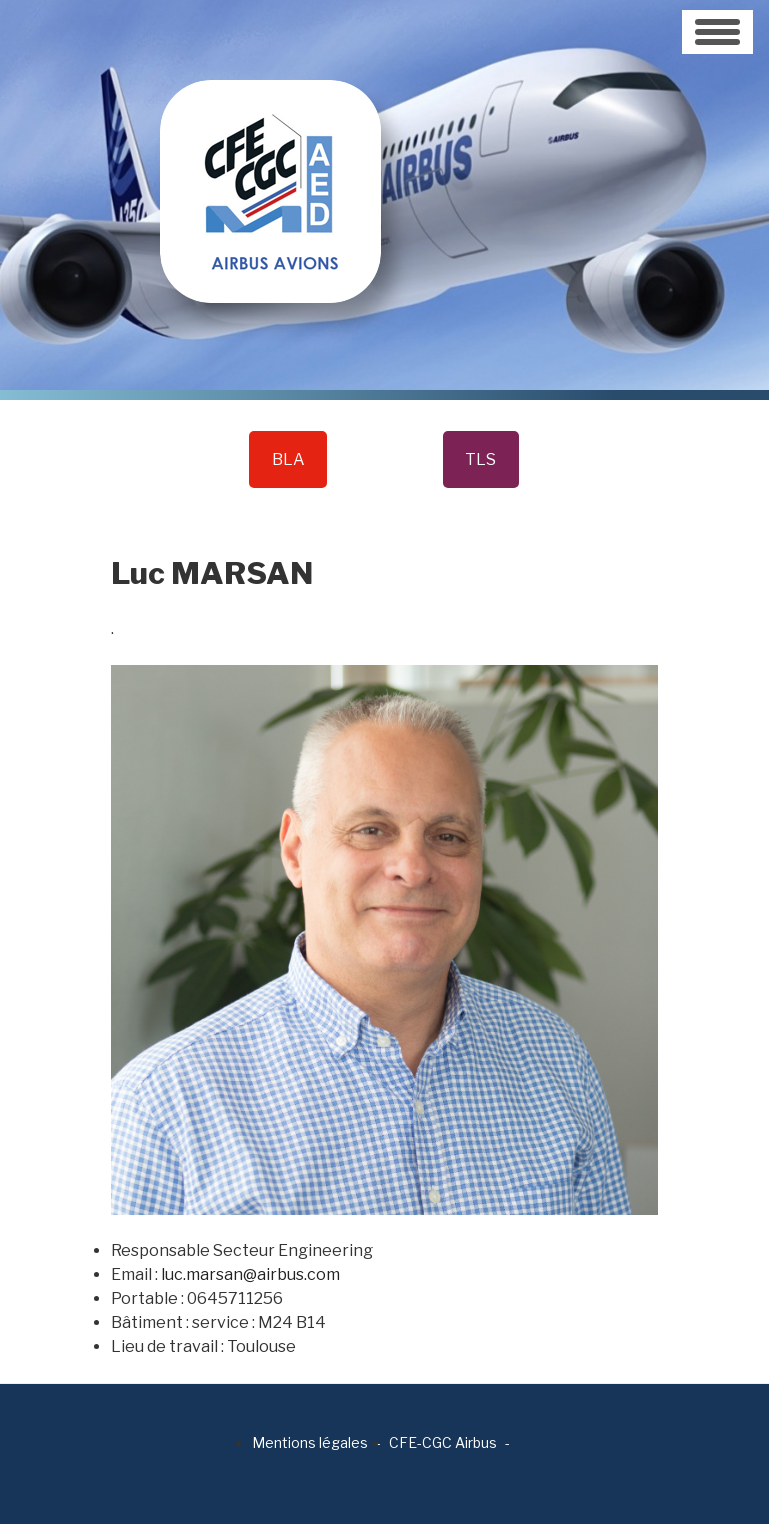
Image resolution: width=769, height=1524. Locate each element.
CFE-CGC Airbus (443, 1442)
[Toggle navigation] (717, 32)
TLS (480, 459)
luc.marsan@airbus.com (250, 1274)
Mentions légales (310, 1442)
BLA (288, 459)
